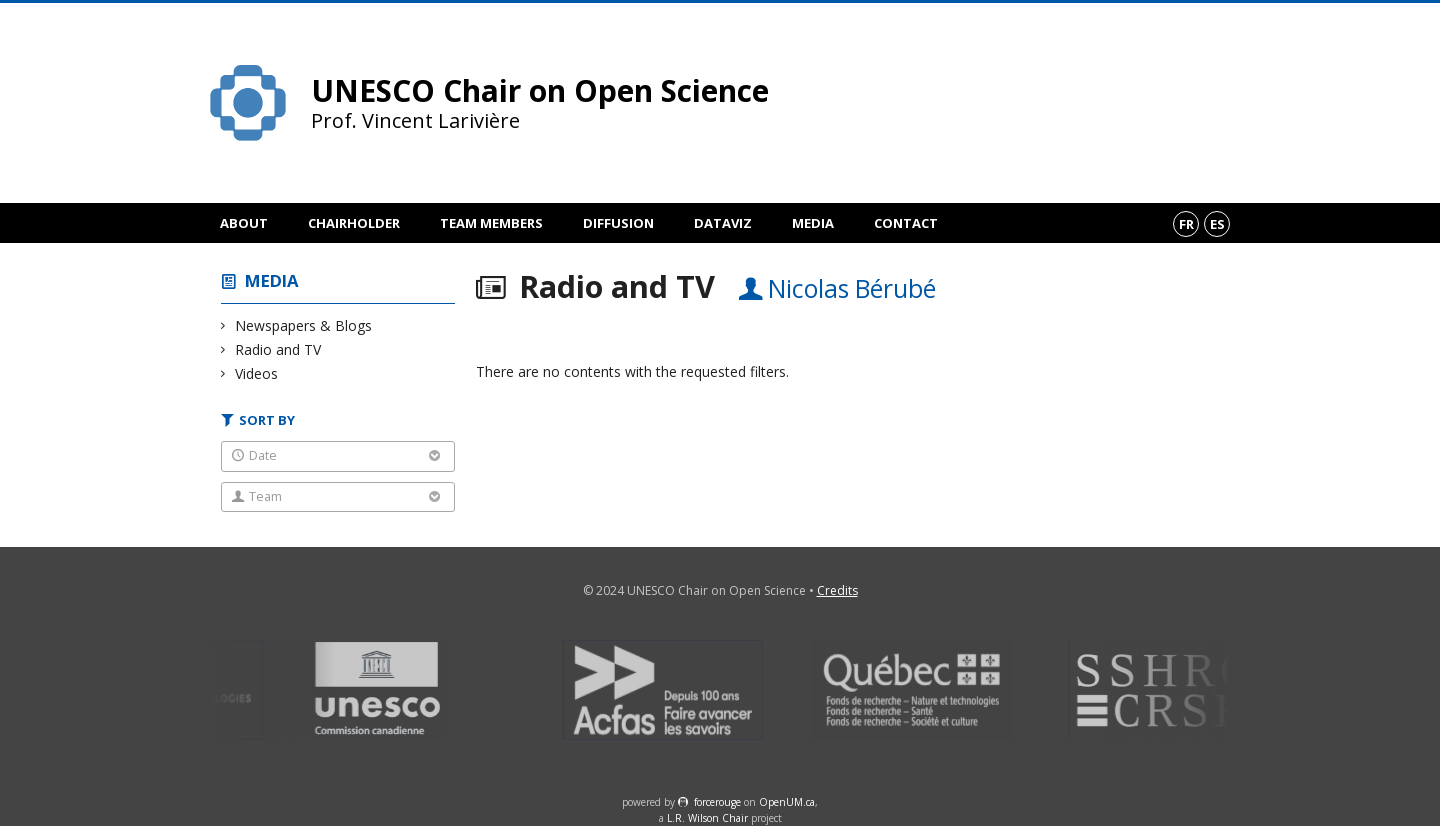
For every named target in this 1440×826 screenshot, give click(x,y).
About (244, 223)
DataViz (723, 223)
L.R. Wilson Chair (707, 818)
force (717, 802)
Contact (906, 223)
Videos (257, 373)
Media (813, 223)
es (1217, 224)
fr (1186, 224)
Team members (491, 223)
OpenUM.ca (787, 802)
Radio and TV (278, 349)
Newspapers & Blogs (304, 325)
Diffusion (618, 223)
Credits (837, 590)
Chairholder (354, 223)
